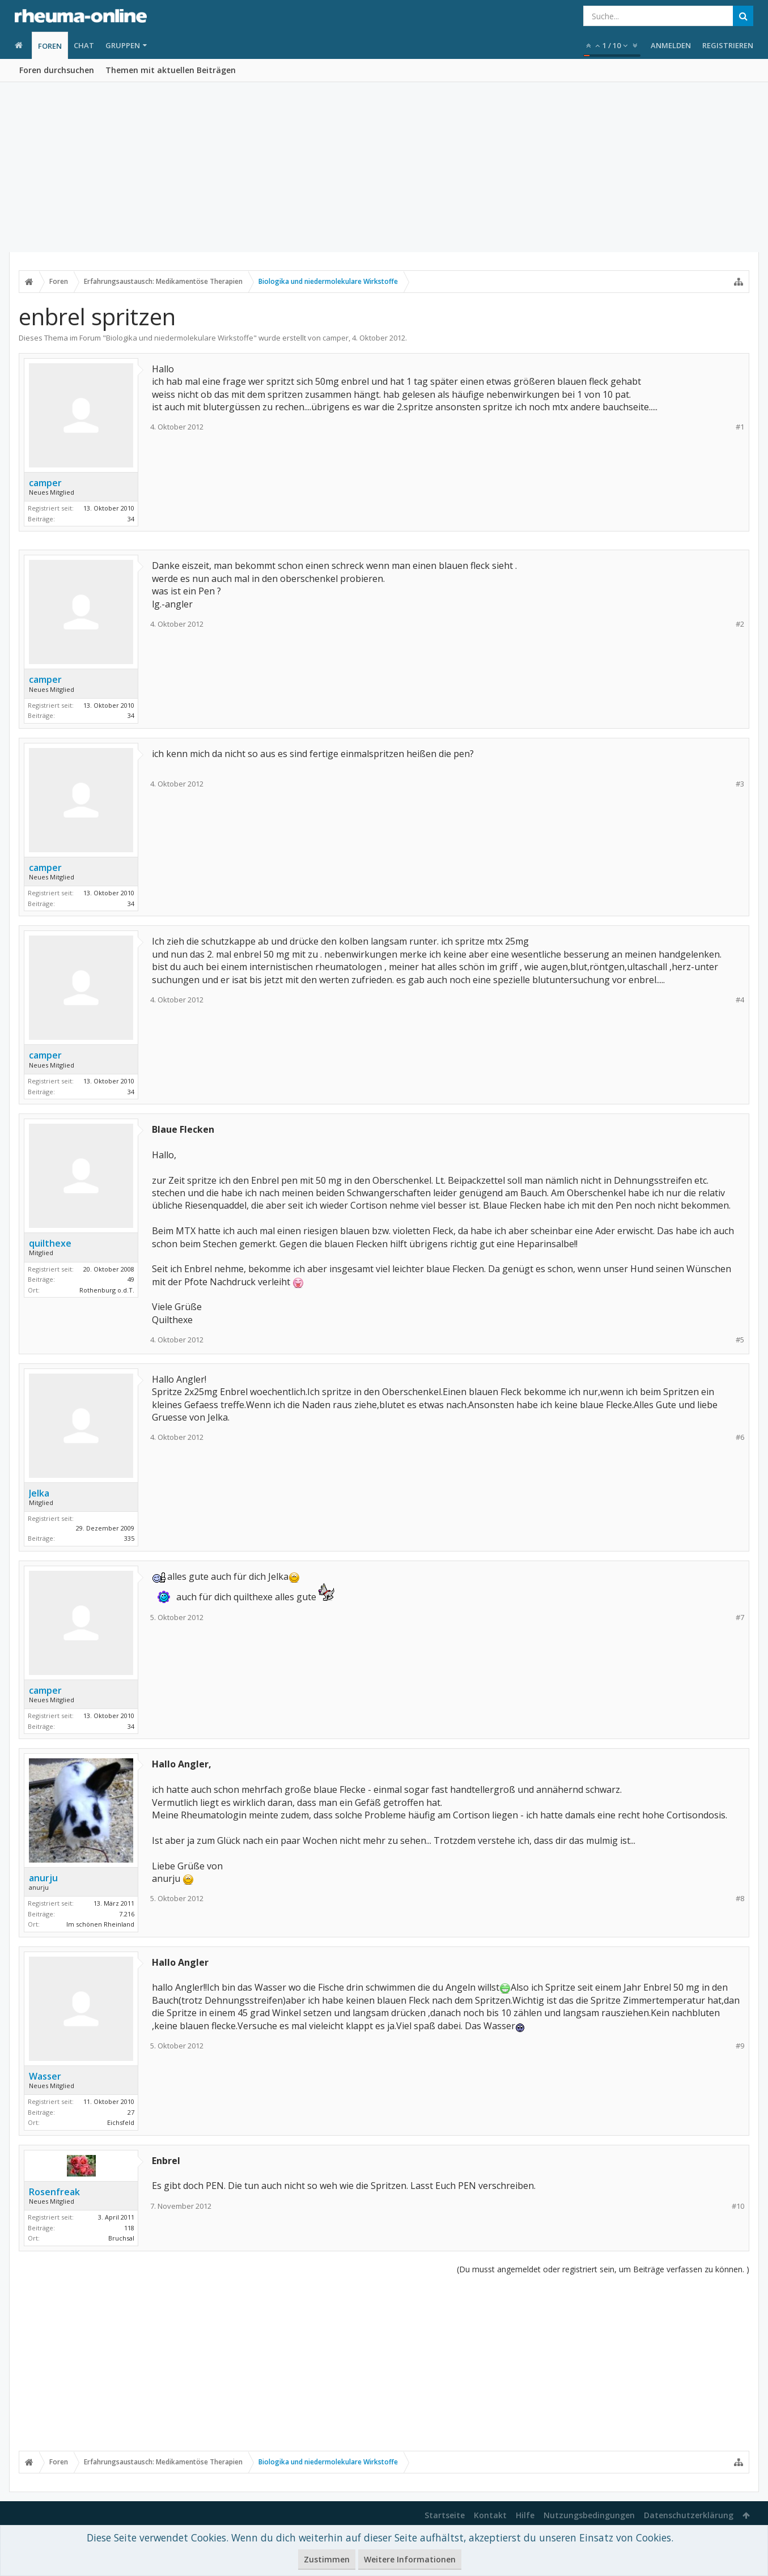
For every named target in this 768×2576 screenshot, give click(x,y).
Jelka (39, 1493)
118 (129, 2228)
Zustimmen (327, 2559)
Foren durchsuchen (56, 70)
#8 (740, 1898)
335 (129, 1538)
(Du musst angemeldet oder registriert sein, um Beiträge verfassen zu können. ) (603, 2269)
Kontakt (490, 2515)
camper (336, 338)
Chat (84, 45)
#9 (740, 2046)
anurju (43, 1878)
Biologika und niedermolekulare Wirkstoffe (179, 338)
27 (131, 2112)
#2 (740, 624)
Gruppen (122, 45)
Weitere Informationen (410, 2559)
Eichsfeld (120, 2122)
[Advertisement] (384, 167)
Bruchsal (121, 2238)
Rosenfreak (54, 2191)
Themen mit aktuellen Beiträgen (170, 70)
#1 (740, 427)
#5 (740, 1340)
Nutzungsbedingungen (589, 2515)
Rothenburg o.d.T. (106, 1290)
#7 (740, 1617)
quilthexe (50, 1243)
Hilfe (525, 2515)
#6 (740, 1437)
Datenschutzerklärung (688, 2515)
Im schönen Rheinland (100, 1924)
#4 (740, 1000)
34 (131, 519)
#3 (740, 784)
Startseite (445, 2515)
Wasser (45, 2076)
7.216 (126, 1914)
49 (131, 1279)
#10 (738, 2206)
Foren (50, 46)
